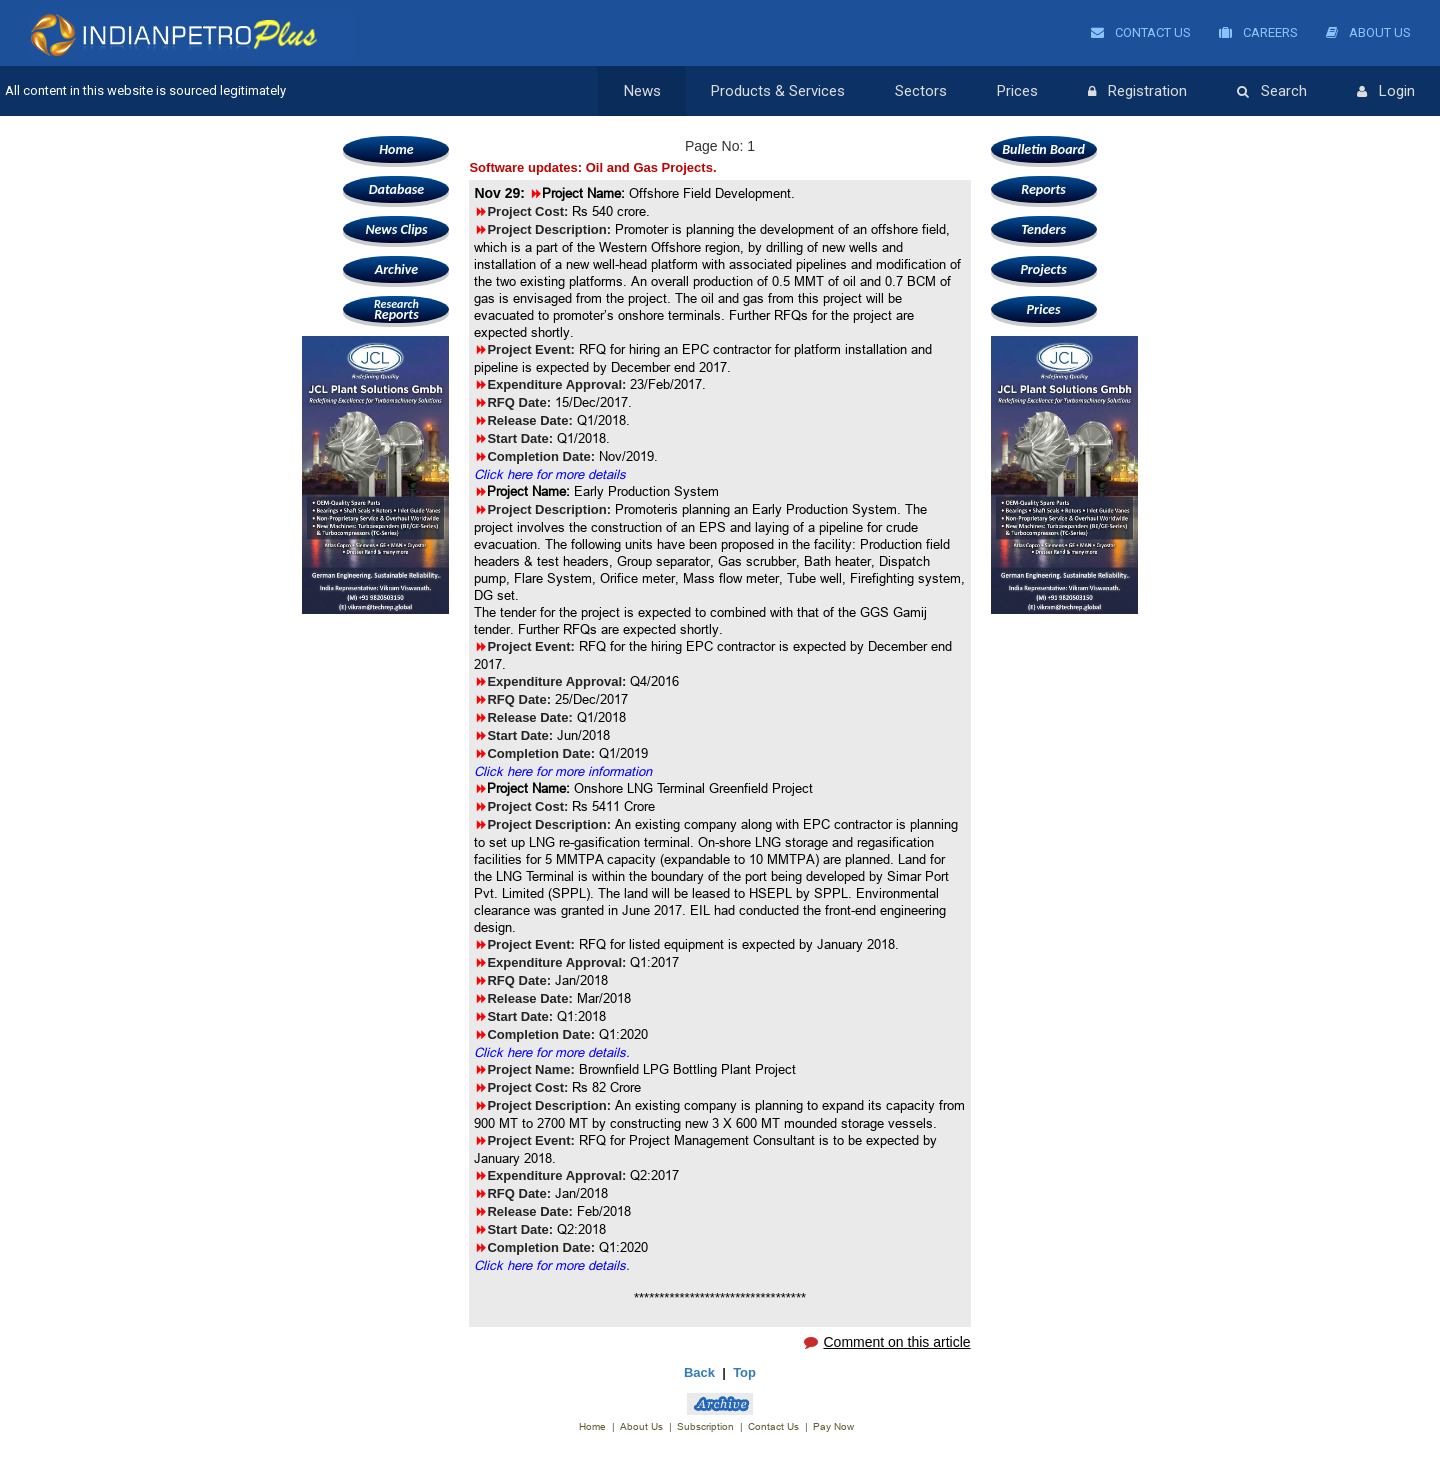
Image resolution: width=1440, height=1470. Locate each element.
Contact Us (1141, 32)
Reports (396, 309)
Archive (396, 269)
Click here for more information (563, 771)
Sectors (921, 91)
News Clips (396, 229)
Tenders (1043, 229)
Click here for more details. (552, 1052)
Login (1386, 92)
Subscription (705, 1426)
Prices (1017, 91)
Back (699, 1372)
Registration (1137, 92)
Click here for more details (550, 474)
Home (396, 149)
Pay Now (833, 1426)
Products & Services (778, 91)
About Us (1368, 32)
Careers (1258, 32)
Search (1272, 92)
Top (744, 1372)
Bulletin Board (1043, 149)
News (642, 91)
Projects (1043, 269)
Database (396, 189)
